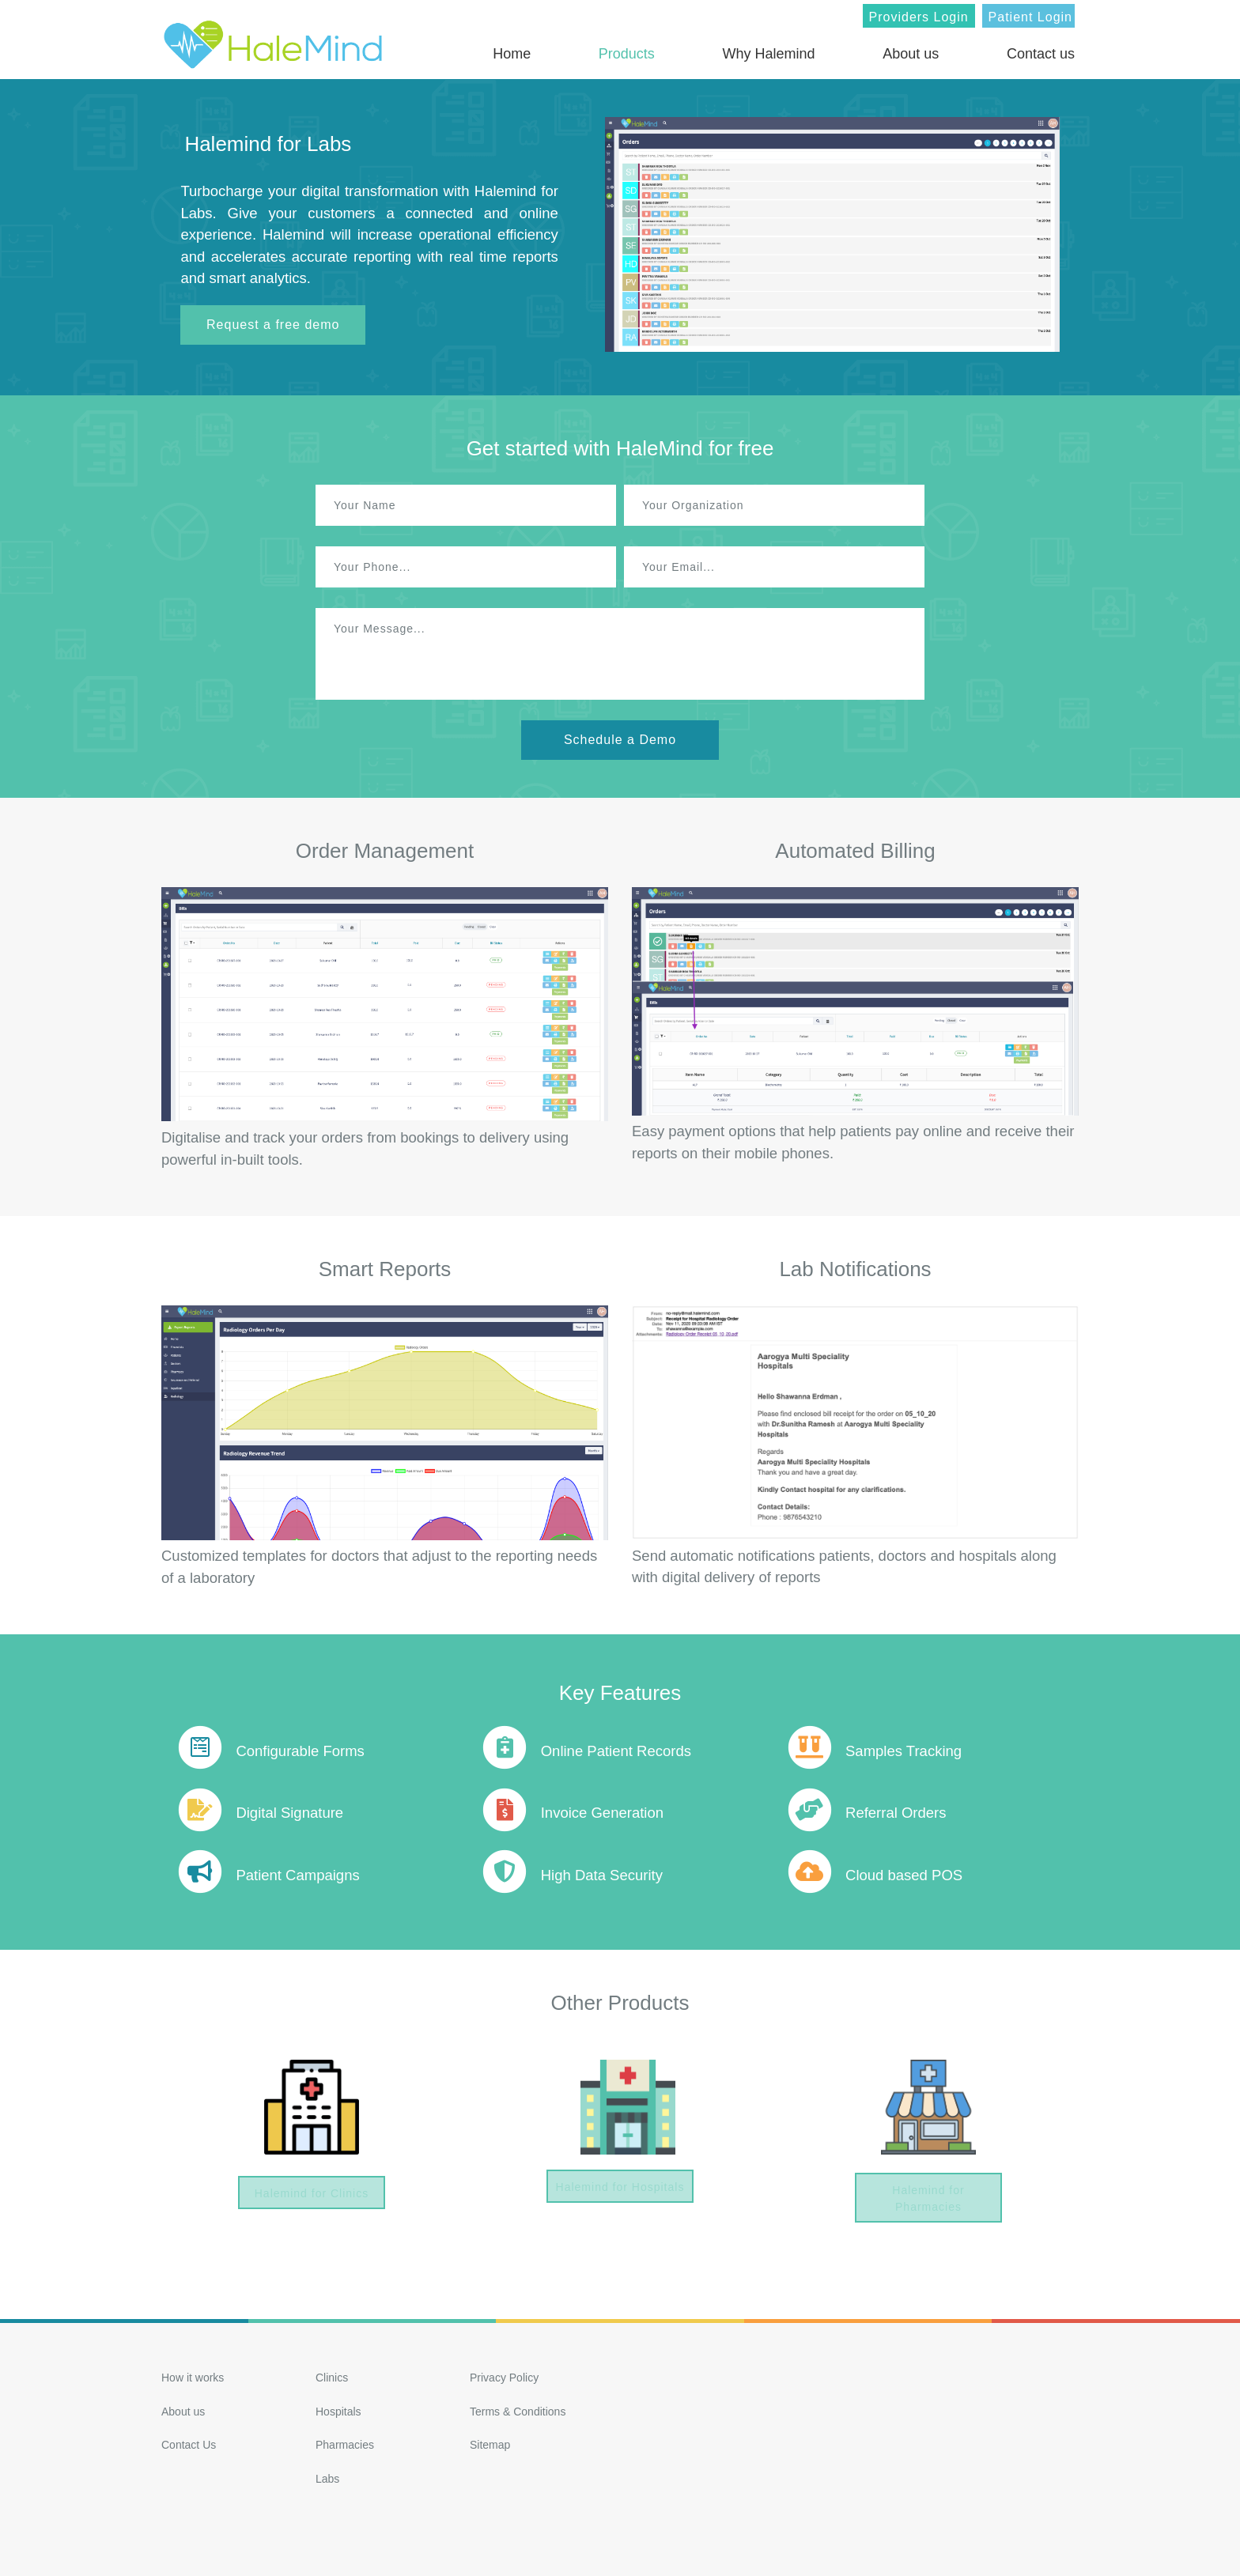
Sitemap (490, 2441)
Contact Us (188, 2441)
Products (627, 54)
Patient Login (1030, 17)
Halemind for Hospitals (620, 2189)
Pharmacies (345, 2441)
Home (512, 54)
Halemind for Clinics (311, 2195)
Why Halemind (769, 54)
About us (911, 54)
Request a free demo (272, 325)
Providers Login (919, 17)
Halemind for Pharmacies (928, 2192)
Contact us (1041, 54)
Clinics (332, 2374)
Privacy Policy (504, 2374)
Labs (327, 2475)
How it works (192, 2374)
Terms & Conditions (517, 2408)
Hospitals (338, 2408)
